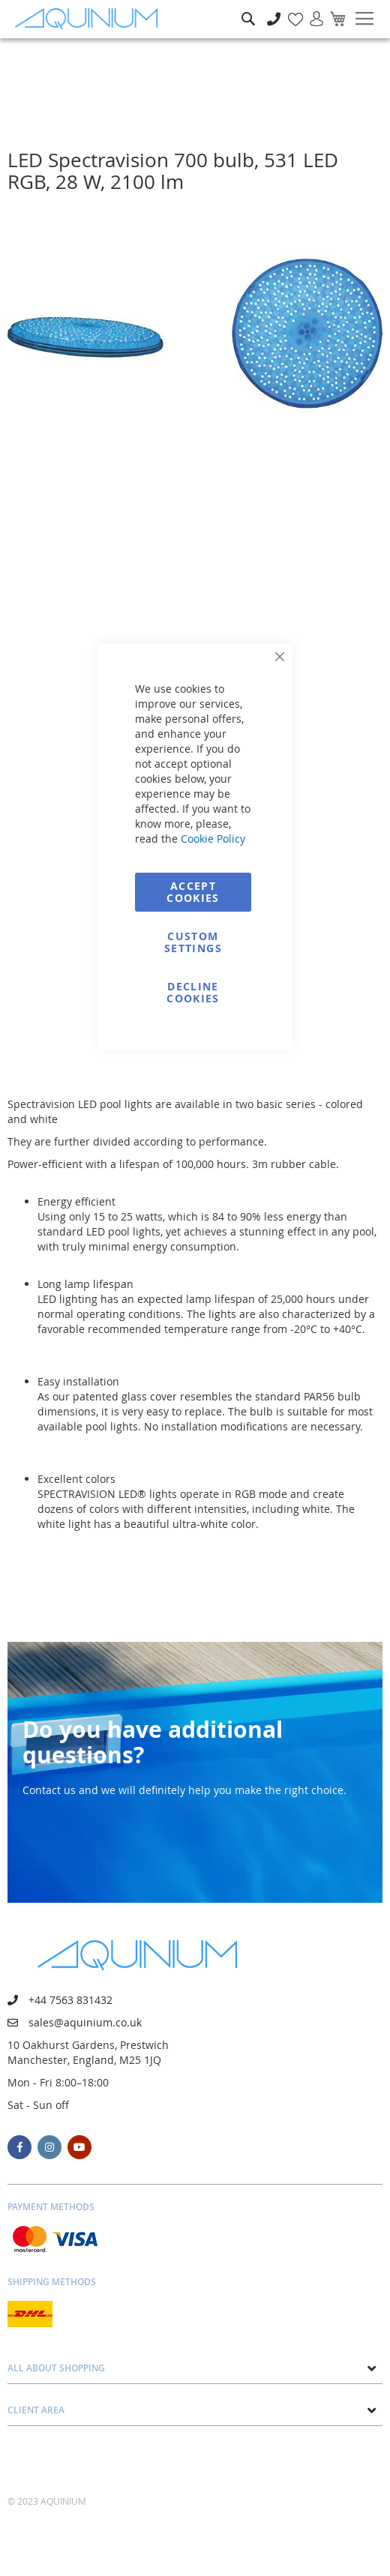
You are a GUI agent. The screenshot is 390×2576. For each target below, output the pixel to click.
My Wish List (290, 10)
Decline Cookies (192, 992)
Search (248, 7)
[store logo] (90, 19)
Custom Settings (193, 942)
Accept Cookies (192, 892)
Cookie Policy (213, 838)
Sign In (310, 10)
